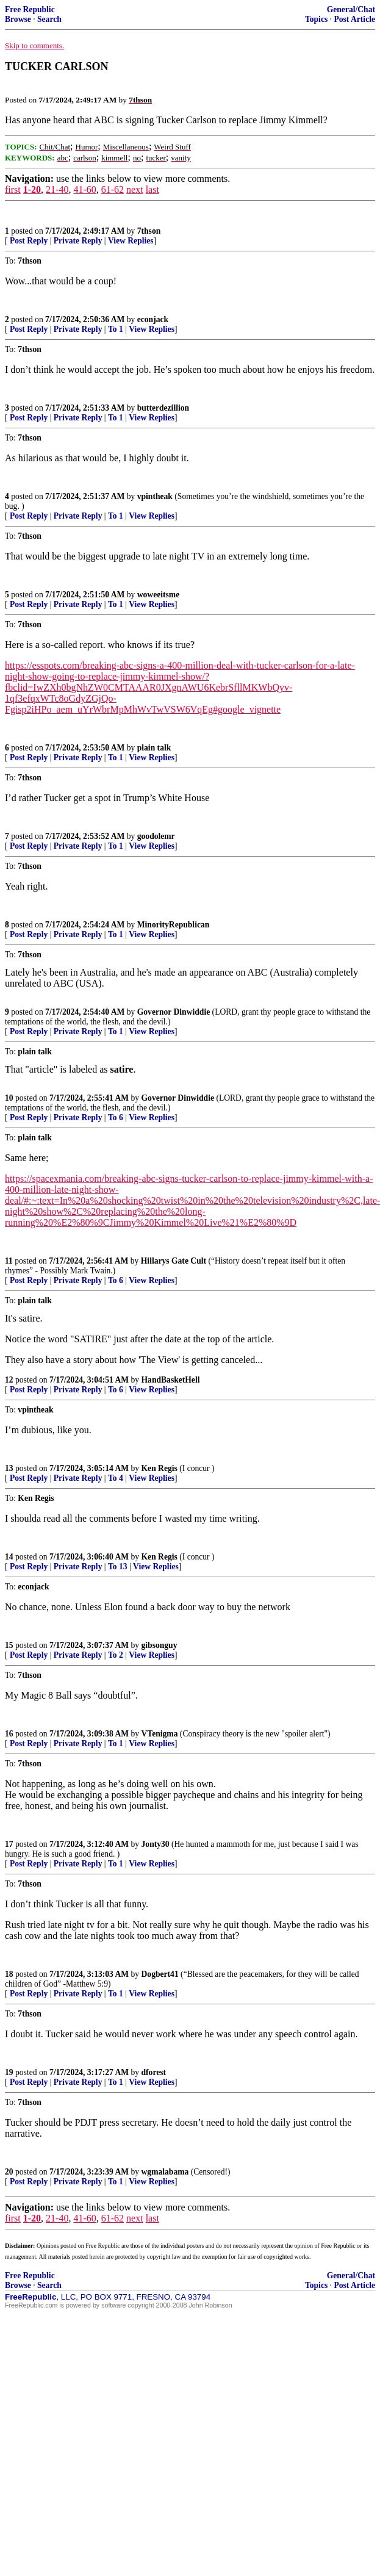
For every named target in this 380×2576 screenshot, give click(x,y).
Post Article (354, 19)
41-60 (84, 189)
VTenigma (160, 1733)
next (134, 189)
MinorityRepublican (173, 924)
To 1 (115, 329)
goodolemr (156, 836)
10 (9, 1098)
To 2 (115, 1655)
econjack (152, 319)
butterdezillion (163, 407)
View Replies (131, 240)
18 (9, 1974)
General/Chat (351, 9)
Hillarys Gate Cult (173, 1260)
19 (9, 2072)
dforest (154, 2072)
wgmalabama (165, 2171)
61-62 (112, 189)
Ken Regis (159, 1468)
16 (9, 1733)
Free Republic (30, 9)
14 (9, 1556)
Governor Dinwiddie (173, 1011)
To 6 (115, 1117)
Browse (18, 19)
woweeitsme (158, 594)
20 (9, 2171)
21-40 (57, 189)
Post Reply (29, 240)
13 (9, 1468)
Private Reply (78, 240)
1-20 (32, 189)
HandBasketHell (171, 1379)
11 (9, 1260)
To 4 (115, 1478)
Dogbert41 (160, 1974)
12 (9, 1379)
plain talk (154, 747)
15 (9, 1645)
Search (49, 19)
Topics (316, 19)
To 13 (117, 1566)
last (152, 189)
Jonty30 (156, 1844)
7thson (149, 231)
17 (9, 1844)
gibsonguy (159, 1645)
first (13, 189)
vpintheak (155, 496)
